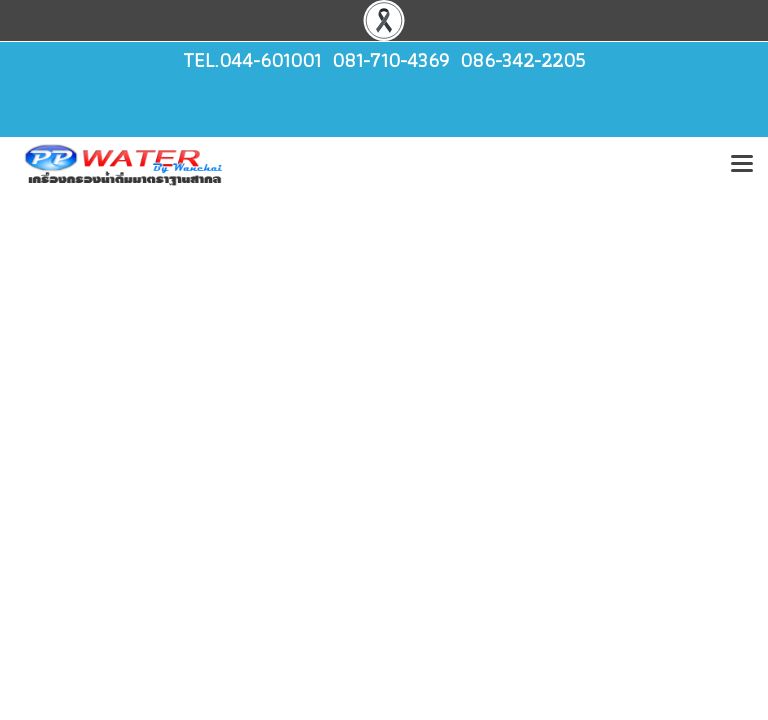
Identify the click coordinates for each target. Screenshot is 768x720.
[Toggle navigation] (742, 165)
